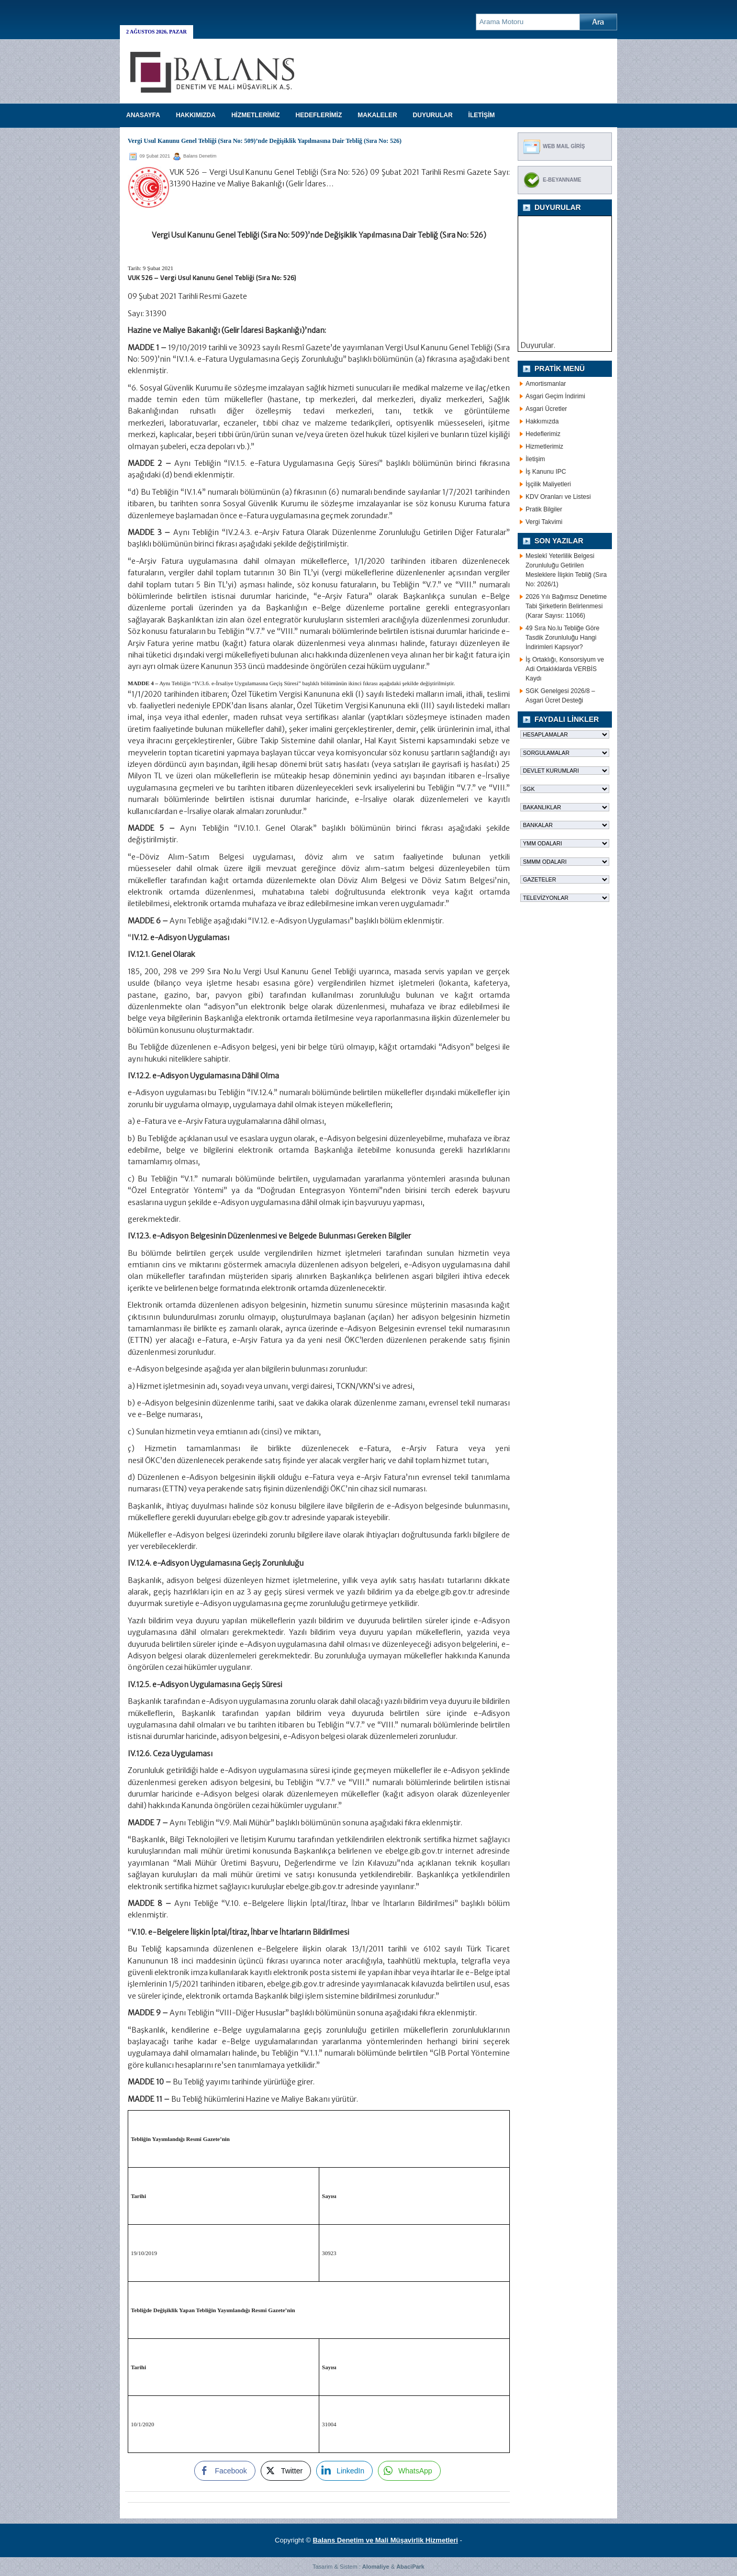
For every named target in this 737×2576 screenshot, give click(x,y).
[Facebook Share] (224, 2471)
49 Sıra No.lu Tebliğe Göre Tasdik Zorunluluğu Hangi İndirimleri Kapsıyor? (562, 638)
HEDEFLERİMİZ (319, 115)
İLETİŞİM (481, 115)
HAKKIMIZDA (196, 115)
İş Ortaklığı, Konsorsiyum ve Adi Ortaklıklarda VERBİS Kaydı (565, 669)
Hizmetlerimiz (544, 446)
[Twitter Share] (286, 2471)
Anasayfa (143, 115)
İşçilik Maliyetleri (548, 484)
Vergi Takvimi (544, 522)
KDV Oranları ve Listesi (558, 496)
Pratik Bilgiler (544, 509)
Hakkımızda (542, 421)
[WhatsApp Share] (409, 2471)
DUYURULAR (433, 115)
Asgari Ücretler (546, 408)
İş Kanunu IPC (546, 471)
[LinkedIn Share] (344, 2471)
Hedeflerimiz (543, 434)
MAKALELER (377, 115)
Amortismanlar (546, 383)
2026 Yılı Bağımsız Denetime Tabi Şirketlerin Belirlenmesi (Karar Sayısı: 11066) (566, 606)
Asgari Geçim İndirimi (555, 396)
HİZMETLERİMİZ (255, 115)
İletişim (535, 459)
